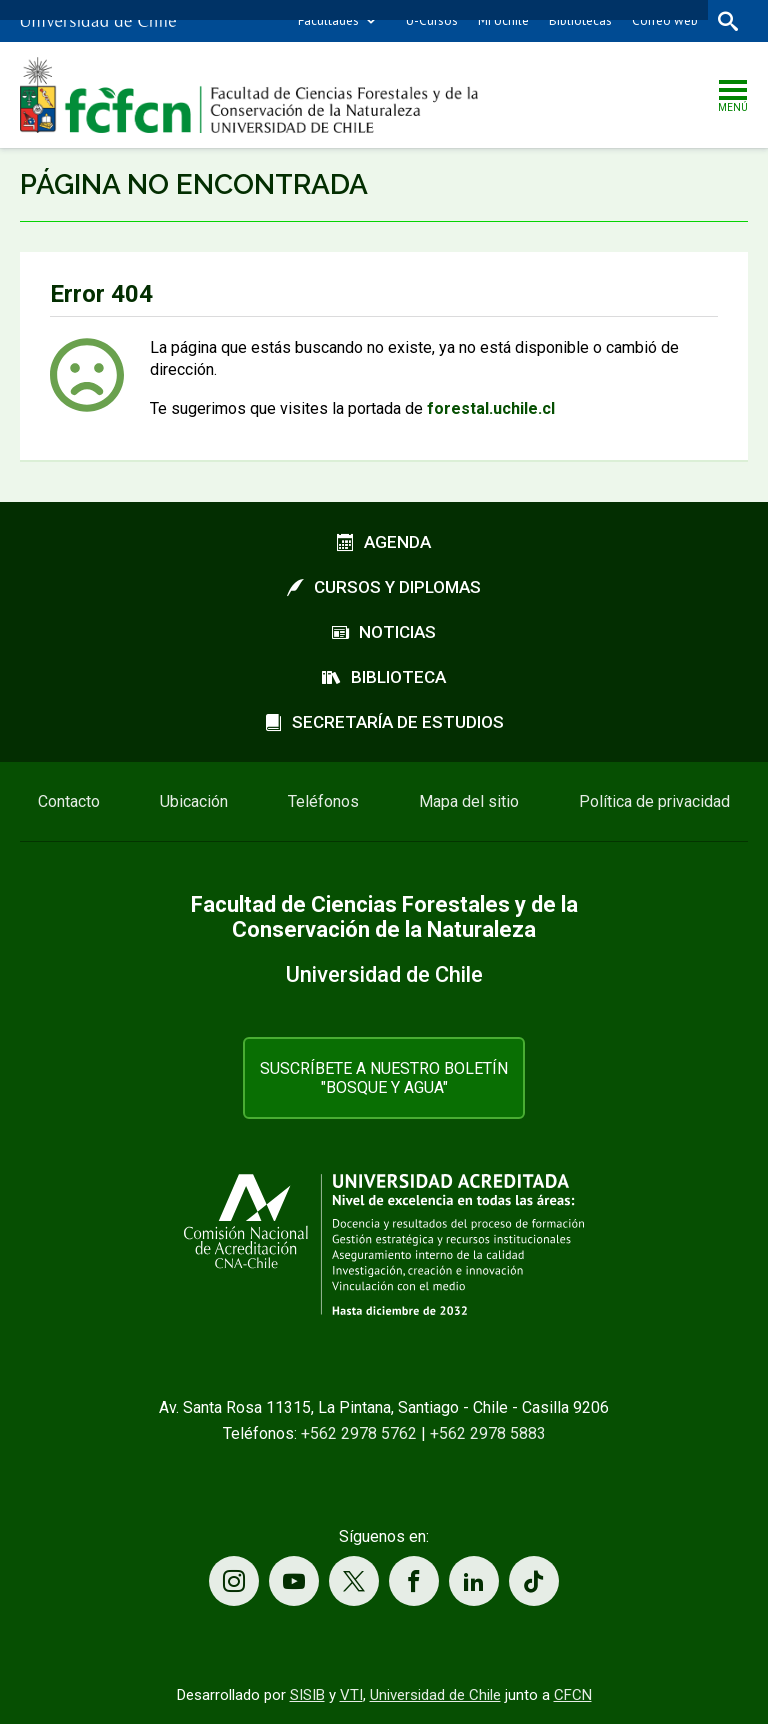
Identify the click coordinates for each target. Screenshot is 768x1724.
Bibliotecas (580, 20)
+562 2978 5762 (359, 1433)
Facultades (328, 20)
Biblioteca (384, 677)
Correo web (665, 20)
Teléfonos (323, 801)
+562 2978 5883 (488, 1433)
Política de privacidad (654, 801)
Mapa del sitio (469, 801)
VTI (351, 1695)
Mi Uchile (503, 20)
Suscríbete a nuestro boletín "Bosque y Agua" (384, 1078)
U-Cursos (432, 20)
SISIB (307, 1695)
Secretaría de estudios (384, 722)
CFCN (573, 1695)
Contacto (69, 801)
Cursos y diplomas (384, 587)
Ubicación (194, 801)
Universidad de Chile (435, 1695)
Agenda (384, 542)
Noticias (384, 632)
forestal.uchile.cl (491, 408)
